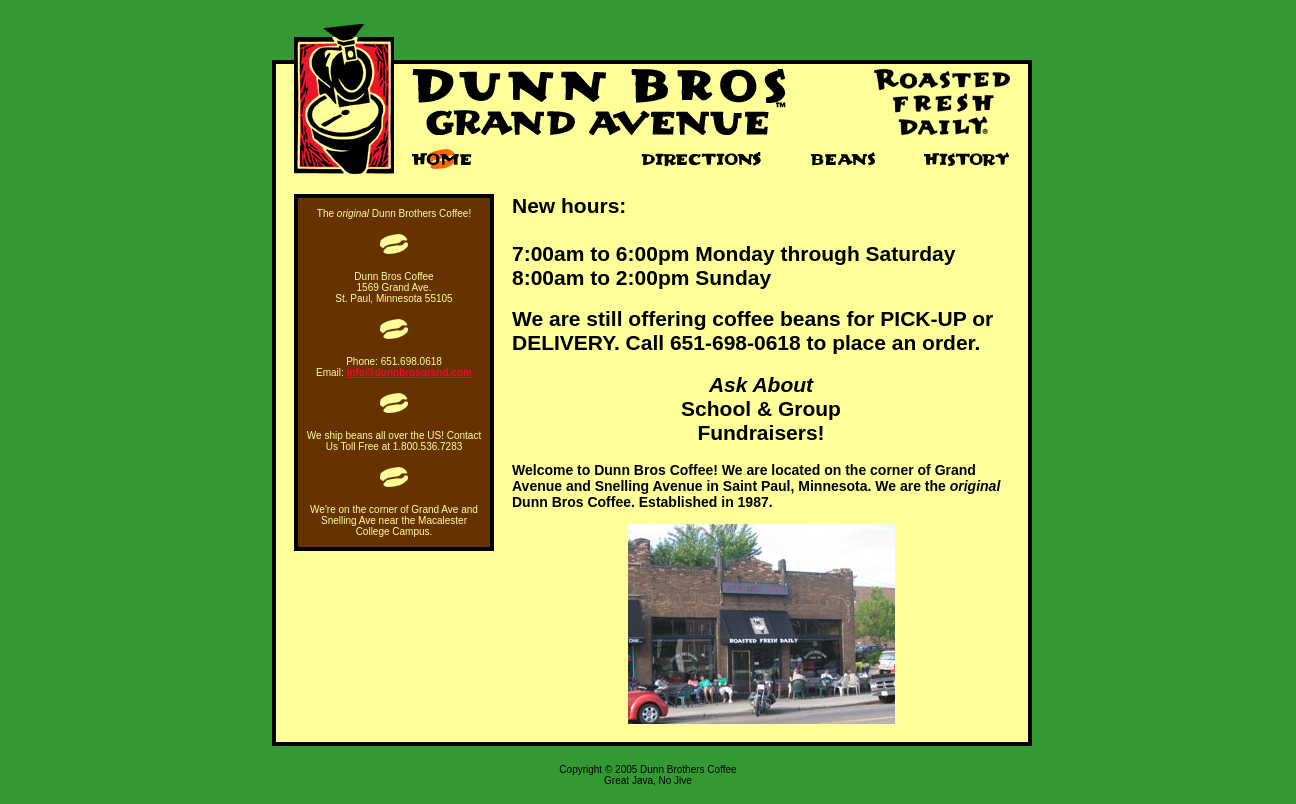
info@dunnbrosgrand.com (409, 372)
